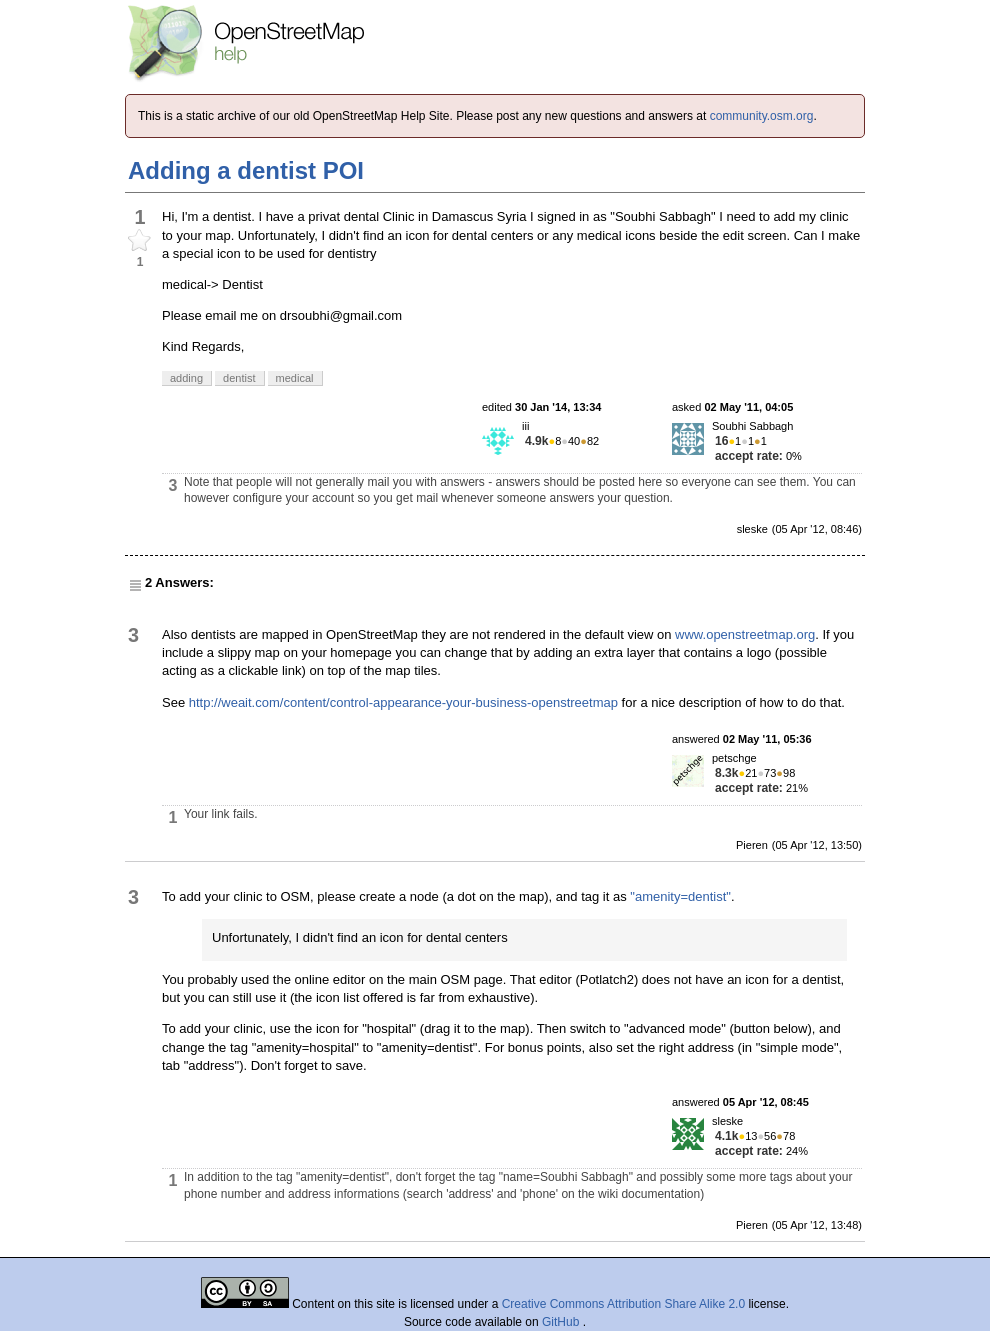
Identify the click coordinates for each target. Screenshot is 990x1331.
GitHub (562, 1322)
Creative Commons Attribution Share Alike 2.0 (623, 1304)
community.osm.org (762, 116)
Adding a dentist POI (246, 170)
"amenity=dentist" (680, 896)
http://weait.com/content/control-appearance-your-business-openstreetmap (403, 702)
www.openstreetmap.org (745, 634)
